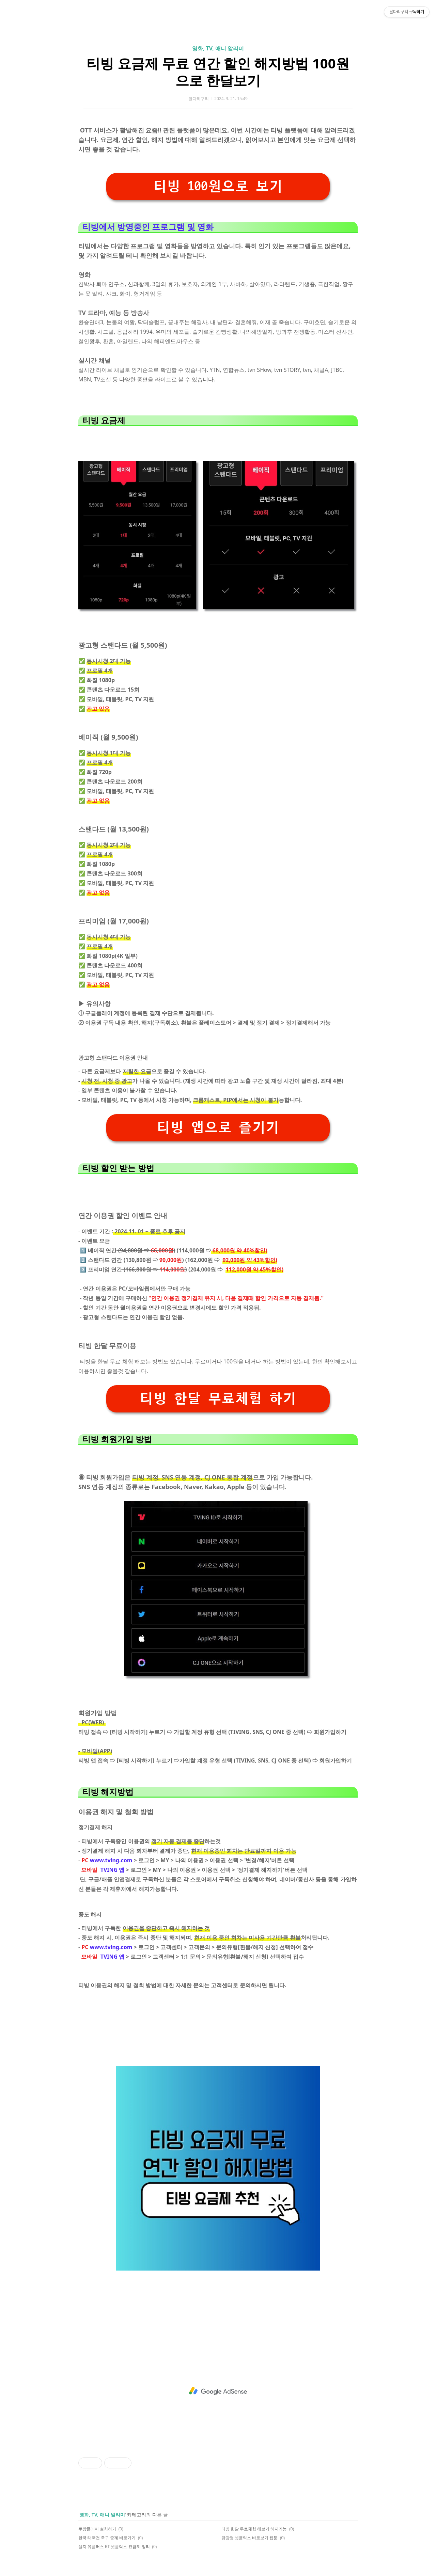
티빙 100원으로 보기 (218, 186)
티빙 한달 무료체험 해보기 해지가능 (254, 2529)
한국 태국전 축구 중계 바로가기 (107, 2538)
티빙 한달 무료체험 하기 (218, 1398)
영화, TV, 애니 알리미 (218, 48)
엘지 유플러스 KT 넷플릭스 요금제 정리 (114, 2546)
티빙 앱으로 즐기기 (218, 1127)
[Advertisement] (218, 2391)
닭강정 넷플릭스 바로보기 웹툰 (249, 2538)
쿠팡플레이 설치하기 (97, 2529)
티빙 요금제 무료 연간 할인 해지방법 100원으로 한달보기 (218, 72)
